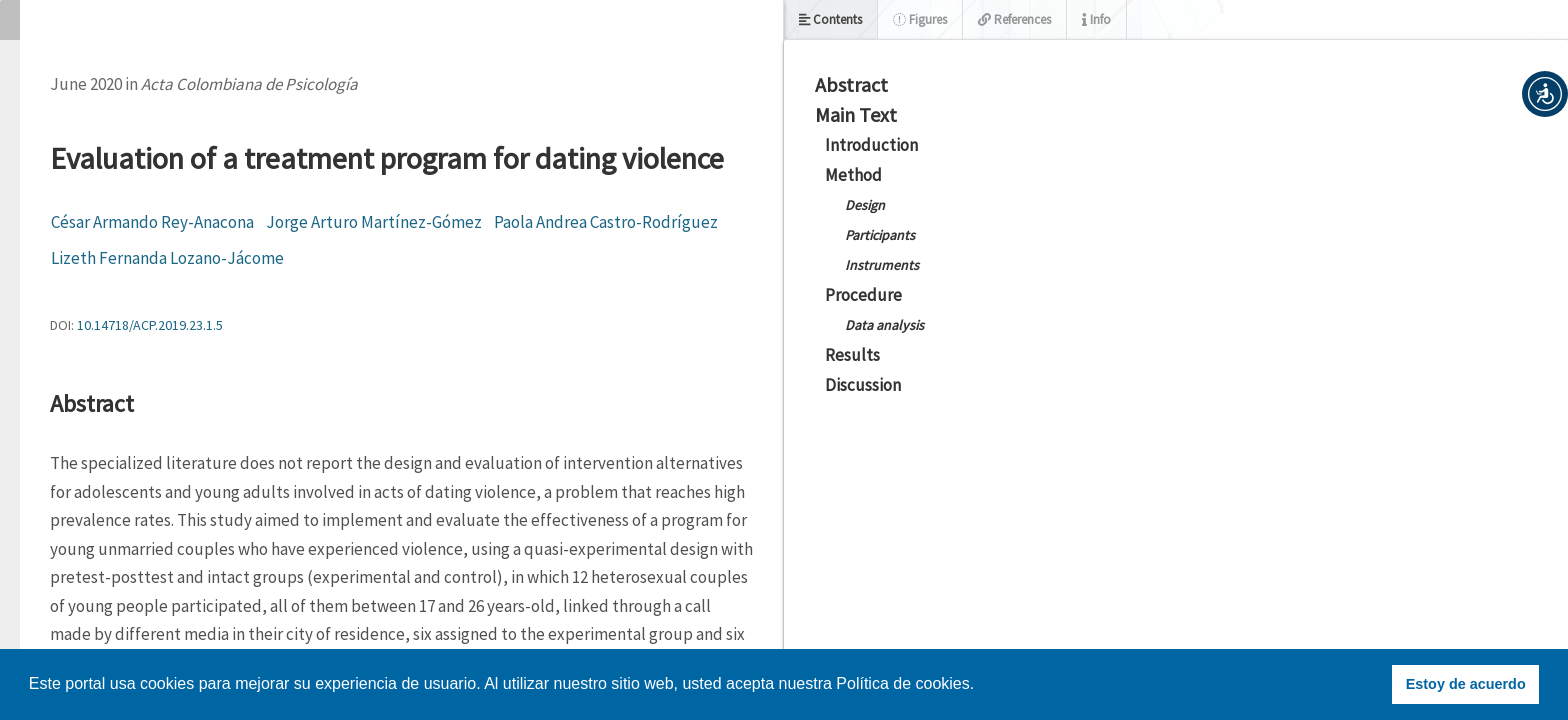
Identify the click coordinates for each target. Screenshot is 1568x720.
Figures (920, 19)
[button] (1545, 94)
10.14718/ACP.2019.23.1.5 (150, 325)
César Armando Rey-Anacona (152, 222)
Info (1096, 19)
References (1014, 19)
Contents (830, 19)
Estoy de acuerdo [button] (1466, 684)
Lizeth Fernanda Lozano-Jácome (167, 258)
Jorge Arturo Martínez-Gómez (374, 222)
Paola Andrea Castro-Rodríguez (606, 222)
